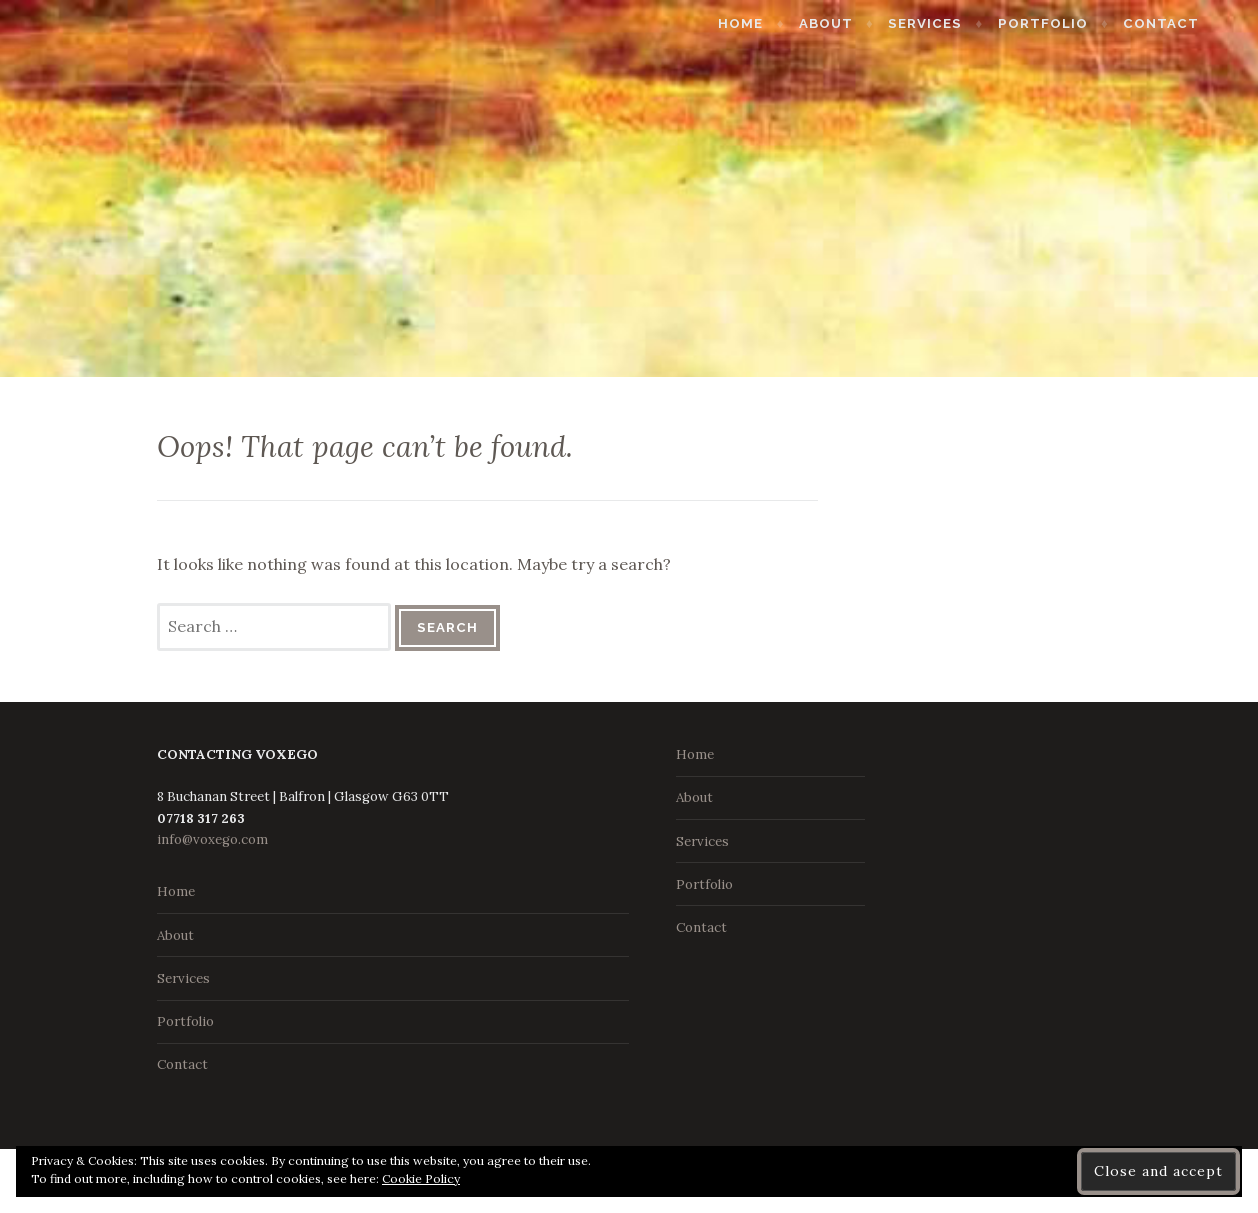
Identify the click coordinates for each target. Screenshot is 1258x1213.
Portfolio (1076, 23)
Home (774, 23)
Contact (1194, 23)
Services (958, 23)
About (859, 23)
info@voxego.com (212, 839)
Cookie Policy (421, 1178)
